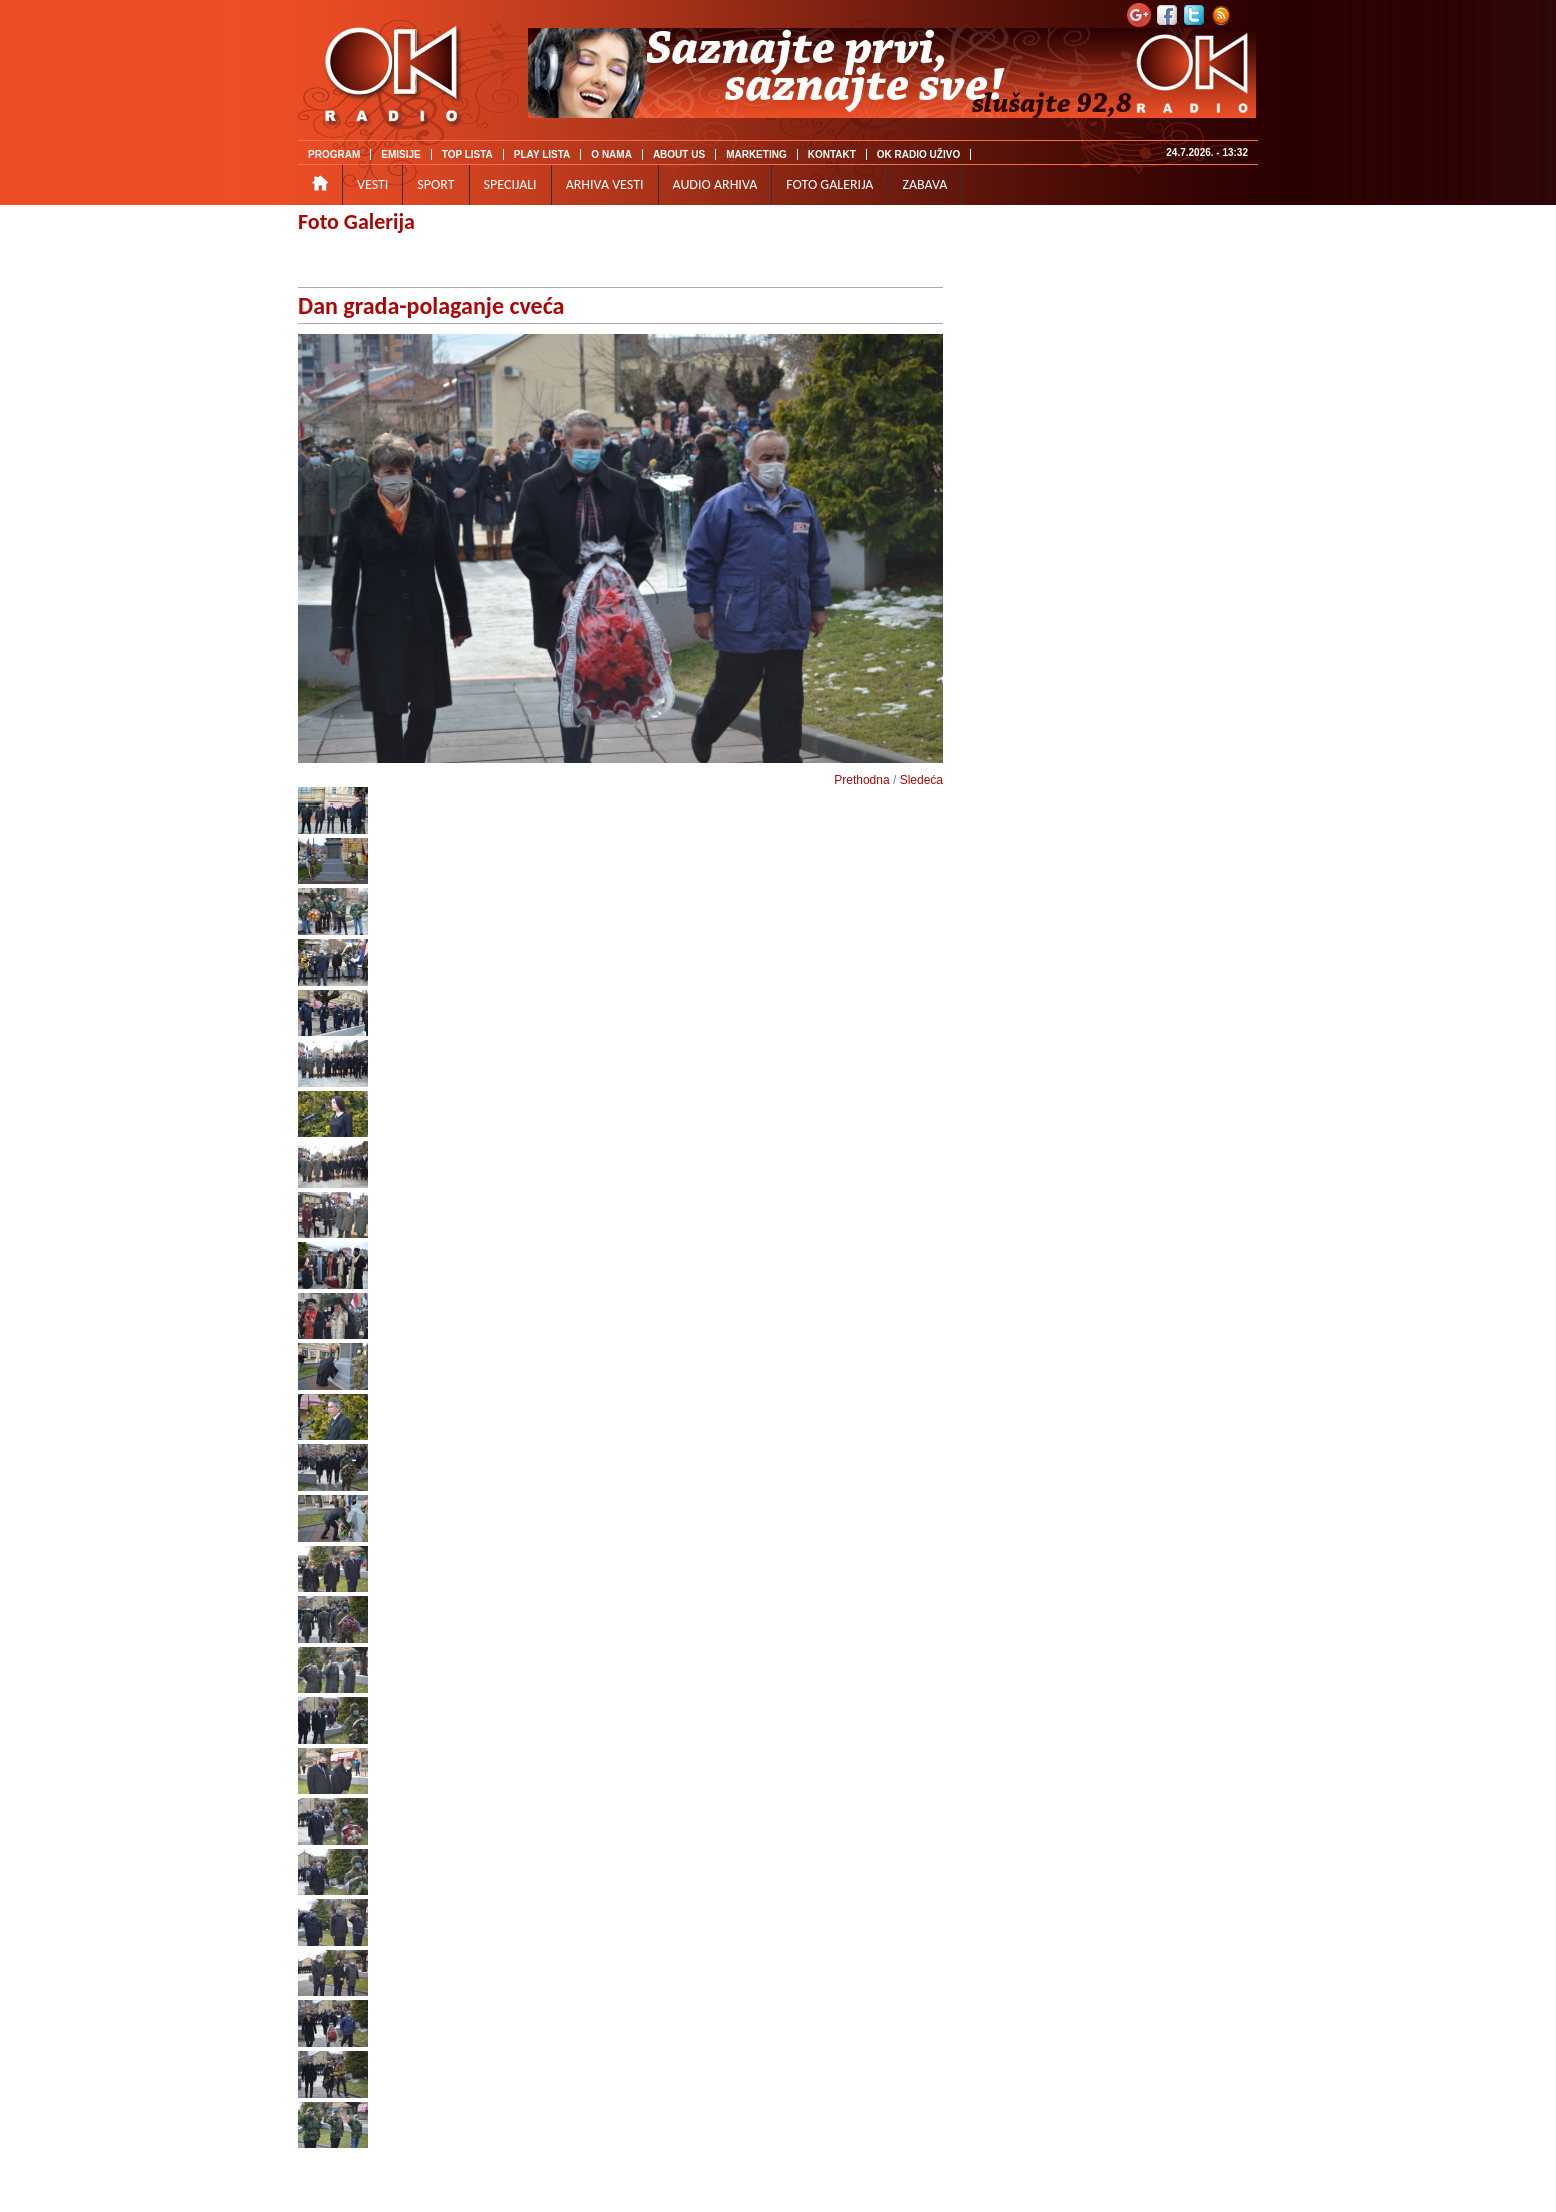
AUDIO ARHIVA (715, 184)
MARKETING (756, 154)
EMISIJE (400, 154)
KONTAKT (832, 154)
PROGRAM (334, 154)
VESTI (372, 184)
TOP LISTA (467, 154)
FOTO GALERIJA (829, 184)
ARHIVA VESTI (605, 184)
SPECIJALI (510, 184)
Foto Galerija (356, 221)
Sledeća (921, 780)
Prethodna (861, 780)
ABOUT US (679, 154)
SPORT (435, 184)
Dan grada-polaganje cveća (431, 305)
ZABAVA (924, 184)
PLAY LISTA (542, 154)
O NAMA (611, 154)
